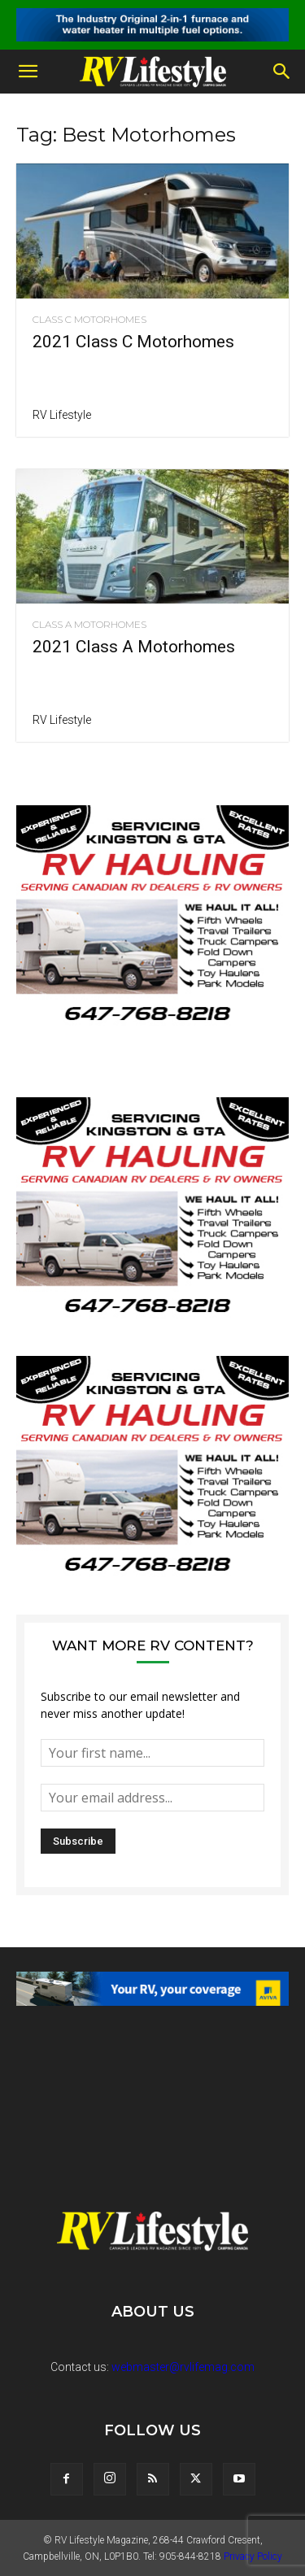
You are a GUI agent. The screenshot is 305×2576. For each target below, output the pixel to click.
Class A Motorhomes (89, 625)
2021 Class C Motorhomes (133, 341)
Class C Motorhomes (89, 320)
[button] (28, 72)
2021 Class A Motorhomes (134, 646)
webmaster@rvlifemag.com (183, 2366)
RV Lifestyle (62, 414)
